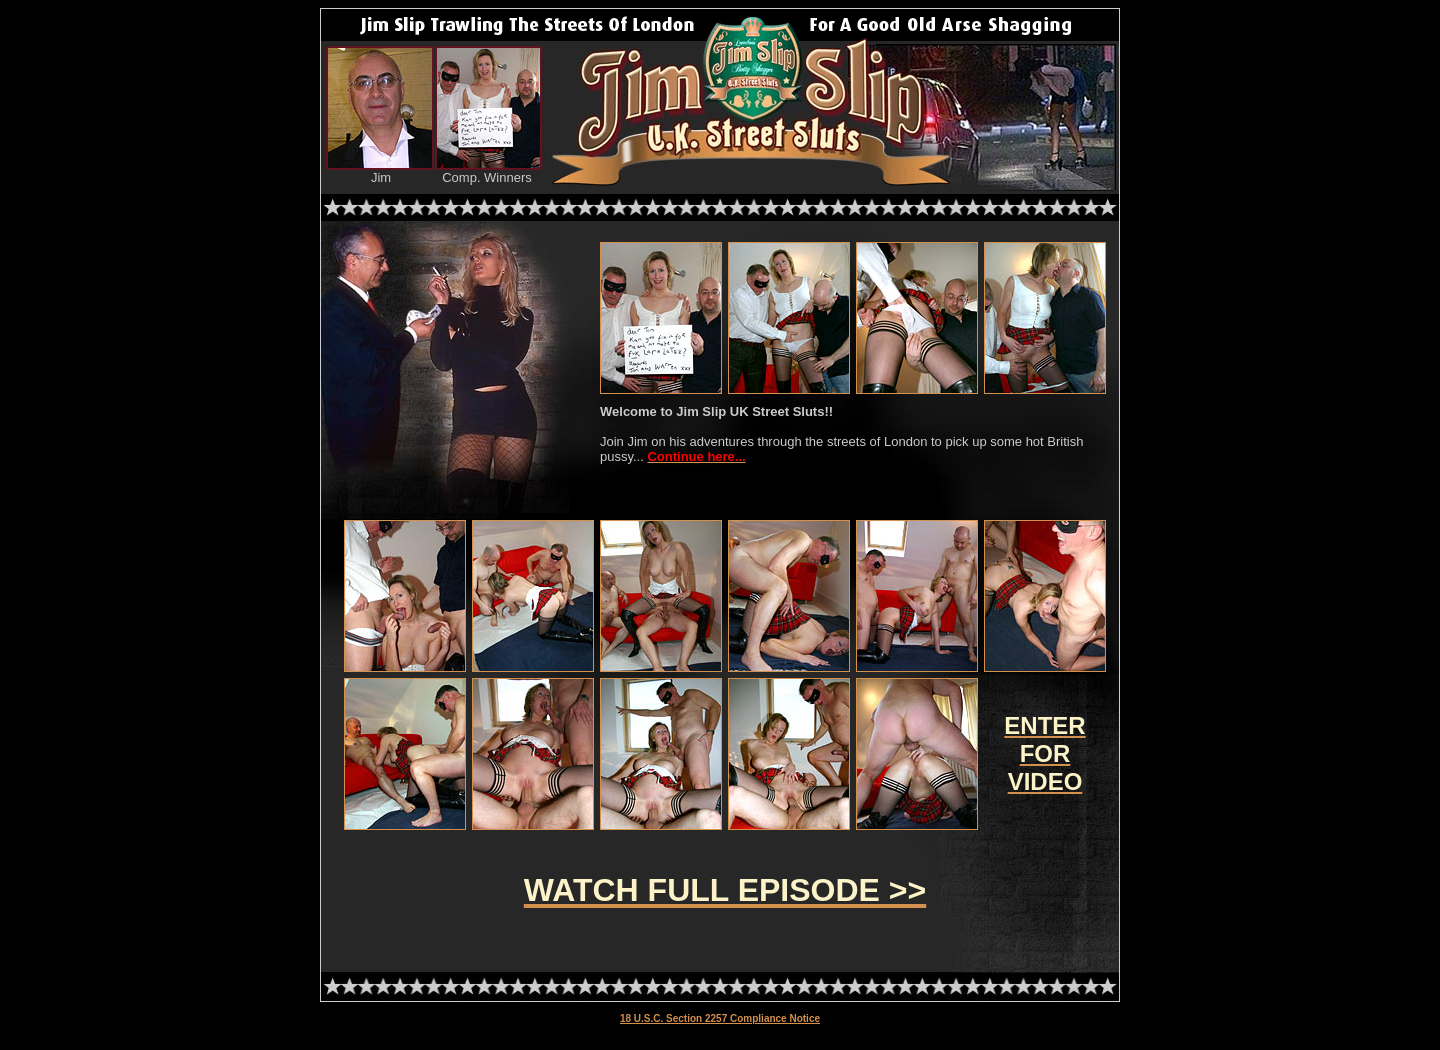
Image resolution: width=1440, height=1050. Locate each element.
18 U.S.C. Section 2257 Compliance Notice (720, 1018)
